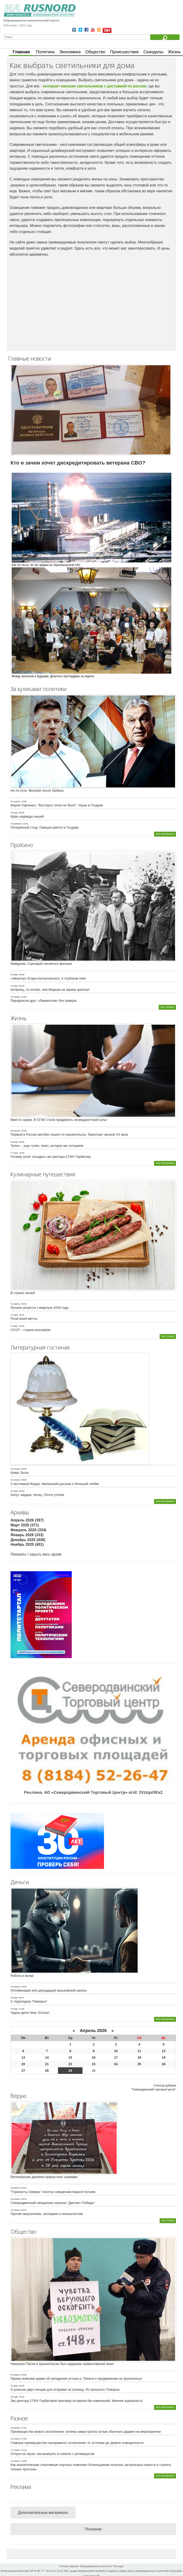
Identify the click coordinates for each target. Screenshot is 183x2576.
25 (139, 2064)
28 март (14, 1997)
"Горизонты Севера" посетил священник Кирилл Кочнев (53, 2192)
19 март (14, 1326)
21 (47, 2064)
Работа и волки (22, 1976)
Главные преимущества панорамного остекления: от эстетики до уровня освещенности (77, 2443)
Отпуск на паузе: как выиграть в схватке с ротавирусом (52, 2454)
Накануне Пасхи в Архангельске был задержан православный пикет (62, 2364)
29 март (14, 2386)
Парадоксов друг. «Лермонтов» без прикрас (44, 1000)
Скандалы (153, 52)
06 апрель (15, 801)
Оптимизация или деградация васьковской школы (49, 1990)
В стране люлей (23, 1293)
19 (163, 2057)
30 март (14, 1142)
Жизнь (174, 52)
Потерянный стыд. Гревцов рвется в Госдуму (45, 827)
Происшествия (124, 52)
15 (70, 2057)
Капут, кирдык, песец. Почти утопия (37, 1495)
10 (116, 2051)
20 (23, 2064)
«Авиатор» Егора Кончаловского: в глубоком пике (48, 978)
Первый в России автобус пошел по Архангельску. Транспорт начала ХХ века (69, 1134)
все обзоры (167, 1006)
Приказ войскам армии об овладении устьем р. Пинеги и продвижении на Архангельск (76, 2378)
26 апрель (15, 2188)
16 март (14, 1491)
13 (23, 2057)
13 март (14, 2009)
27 (23, 2070)
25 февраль (16, 824)
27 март (14, 1315)
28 (47, 2070)
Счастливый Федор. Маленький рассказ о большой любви (55, 1484)
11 (139, 2051)
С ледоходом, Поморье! (29, 2001)
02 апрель (15, 1480)
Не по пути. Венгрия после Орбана (37, 790)
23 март (14, 974)
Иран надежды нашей (27, 816)
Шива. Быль (20, 1472)
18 (139, 2057)
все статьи (167, 1336)
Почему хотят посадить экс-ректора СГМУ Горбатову (51, 1157)
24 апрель (15, 1469)
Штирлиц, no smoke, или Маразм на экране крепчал (50, 989)
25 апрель (15, 2199)
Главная (21, 52)
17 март (14, 1153)
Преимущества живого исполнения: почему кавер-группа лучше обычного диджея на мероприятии (86, 2431)
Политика (45, 52)
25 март (14, 813)
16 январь (15, 997)
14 (47, 2057)
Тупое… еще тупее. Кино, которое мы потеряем (47, 1146)
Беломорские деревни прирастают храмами (44, 2177)
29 (70, 2070)
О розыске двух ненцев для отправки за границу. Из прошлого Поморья (65, 2389)
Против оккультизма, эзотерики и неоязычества (47, 2214)
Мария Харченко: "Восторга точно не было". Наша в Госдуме (57, 805)
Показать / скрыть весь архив (36, 1554)
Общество (95, 52)
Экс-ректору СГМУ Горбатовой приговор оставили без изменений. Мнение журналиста (76, 2401)
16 (94, 2057)
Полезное (93, 2529)
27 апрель (15, 2450)
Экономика (70, 52)
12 (163, 2051)
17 (116, 2057)
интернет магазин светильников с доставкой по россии (94, 86)
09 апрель (15, 1987)
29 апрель (15, 2428)
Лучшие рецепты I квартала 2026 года (39, 1307)
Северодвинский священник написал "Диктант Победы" (53, 2203)
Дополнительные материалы (43, 2513)
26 (163, 2064)
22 (70, 2064)
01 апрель (15, 1304)
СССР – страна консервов (30, 1330)
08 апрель (15, 1131)
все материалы (165, 833)
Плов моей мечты (24, 1318)
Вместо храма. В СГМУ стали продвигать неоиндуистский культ (59, 1120)
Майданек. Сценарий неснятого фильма (41, 964)
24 (116, 2064)
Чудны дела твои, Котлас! (30, 2012)
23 (94, 2064)
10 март (14, 986)
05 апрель (15, 2375)
